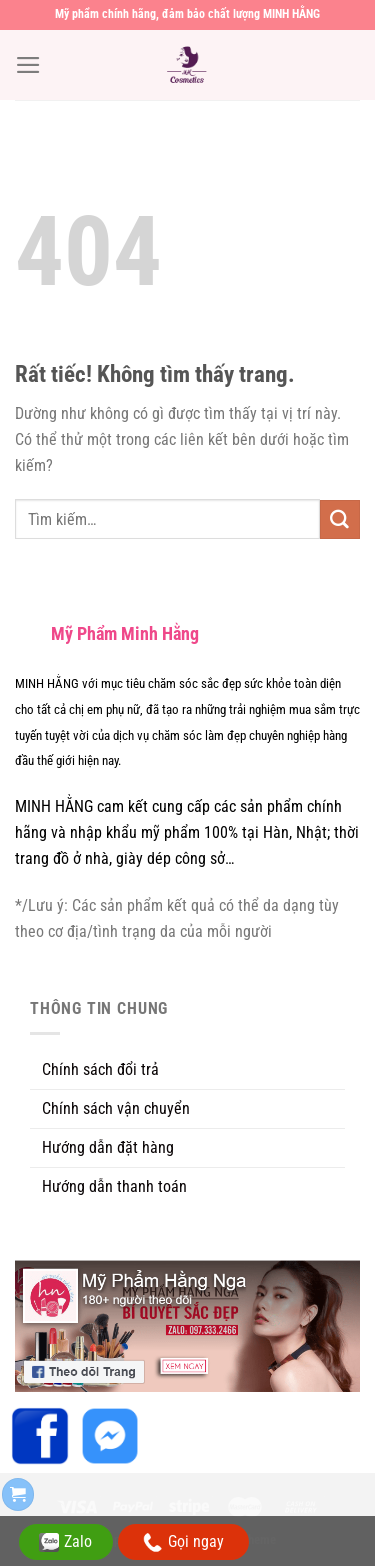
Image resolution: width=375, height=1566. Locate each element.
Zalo (65, 1542)
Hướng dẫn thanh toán (114, 1186)
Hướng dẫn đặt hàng (108, 1147)
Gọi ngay (183, 1542)
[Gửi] (340, 520)
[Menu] (28, 65)
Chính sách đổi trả (100, 1069)
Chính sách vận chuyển (116, 1108)
